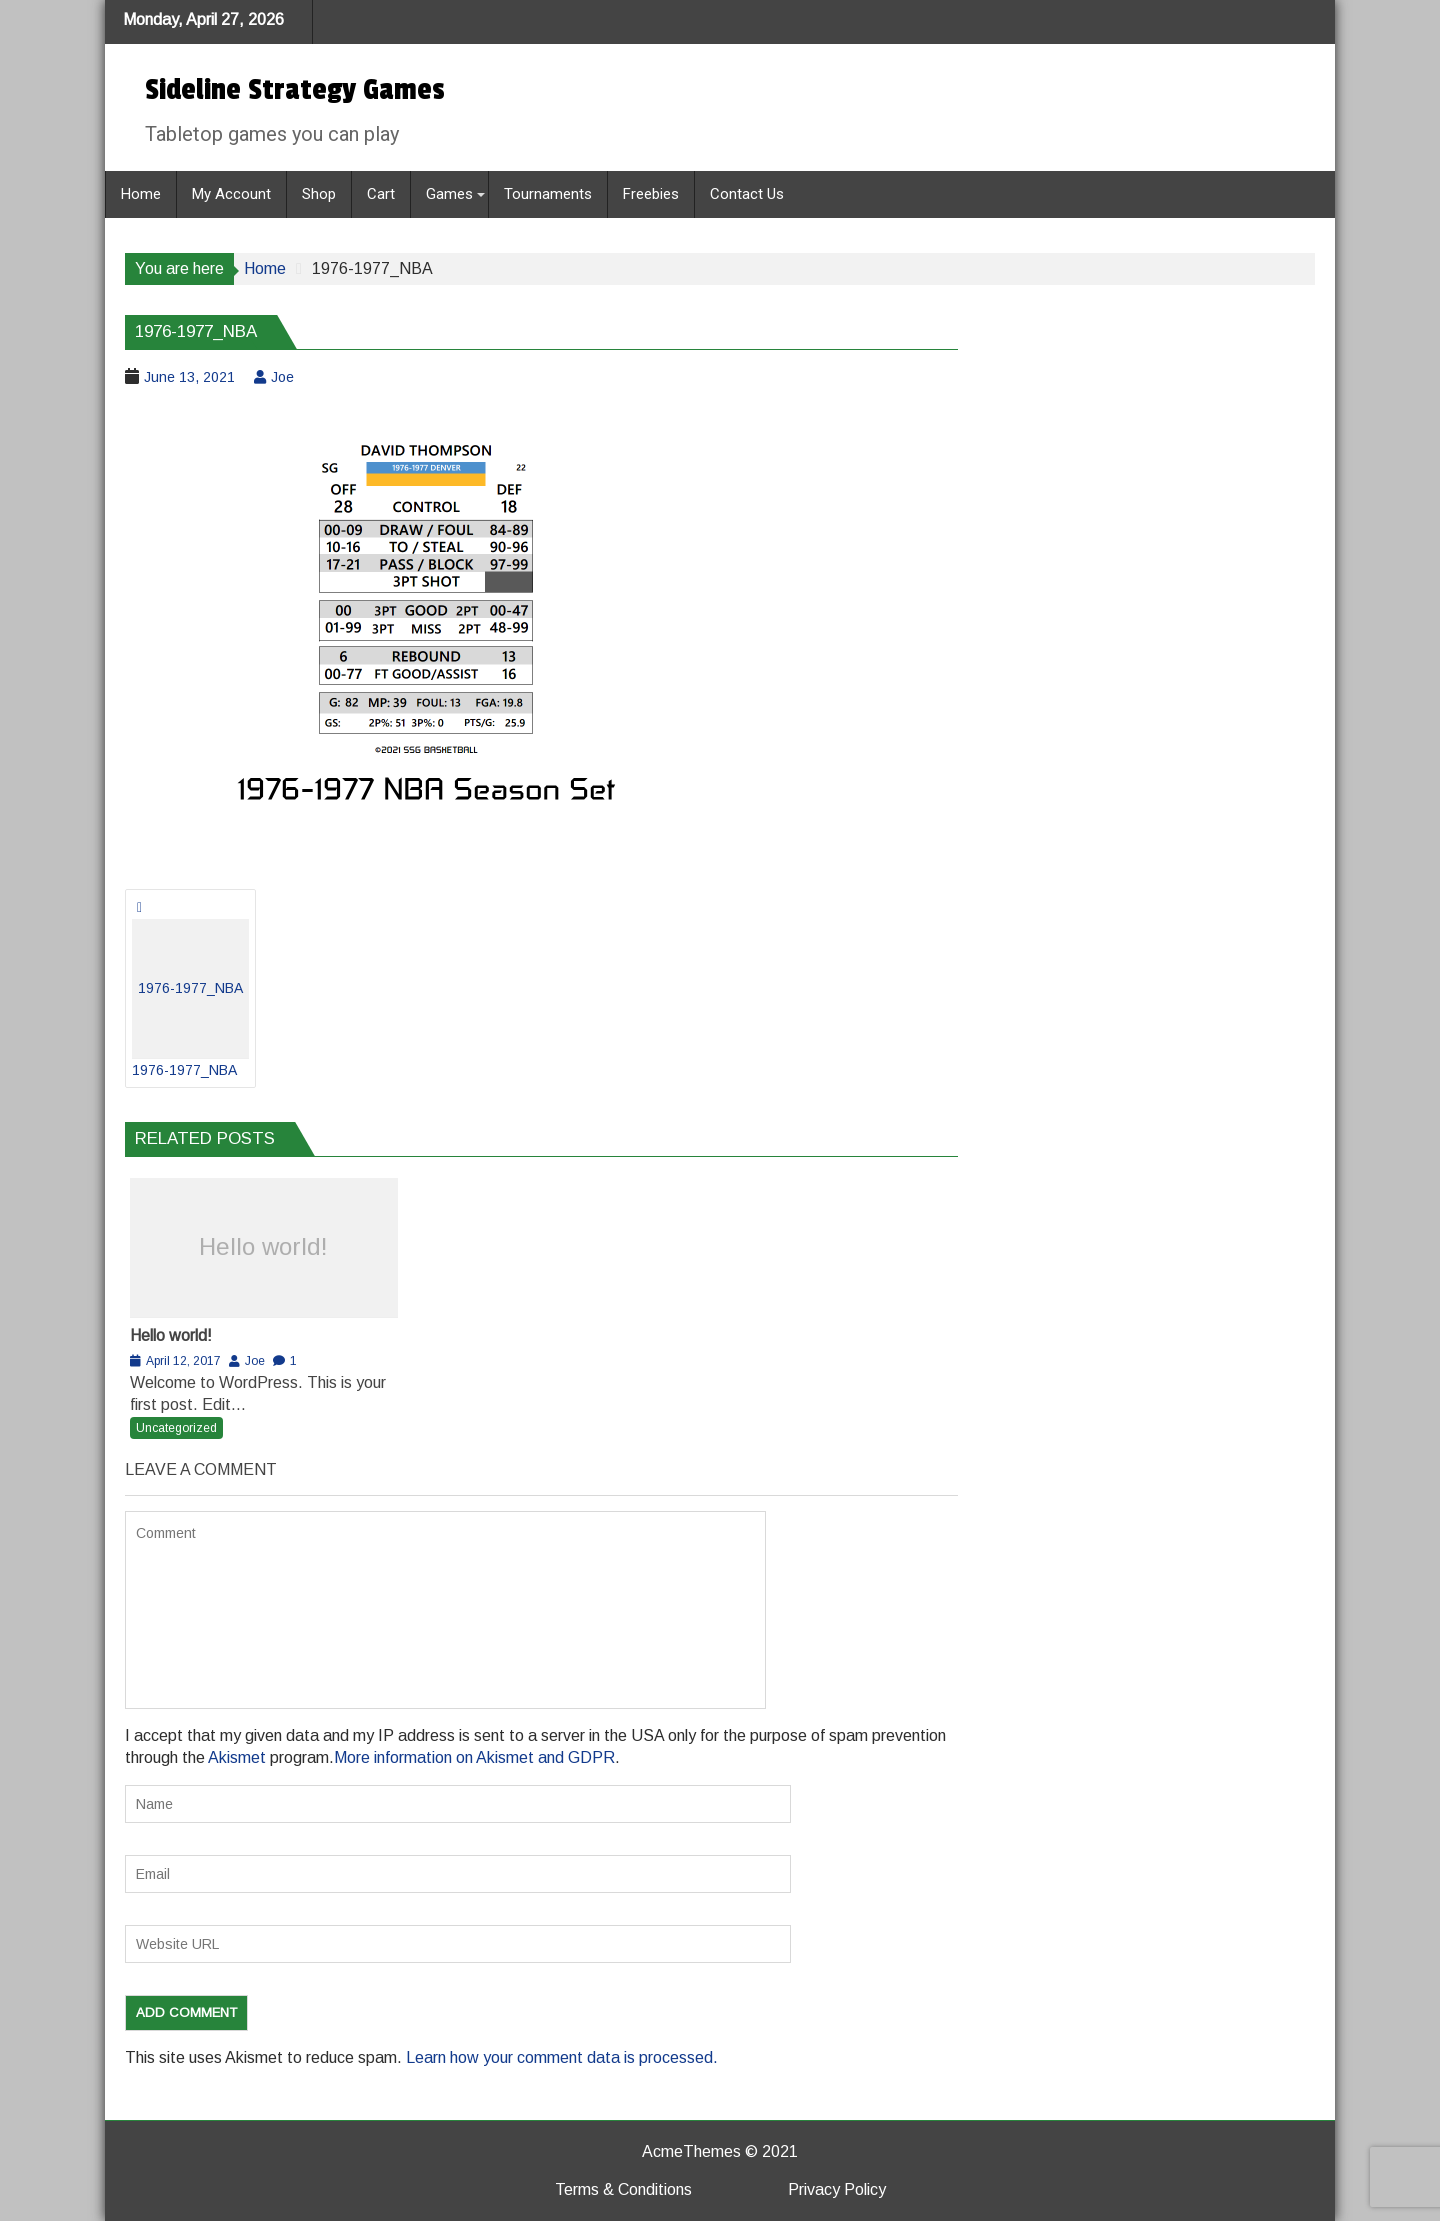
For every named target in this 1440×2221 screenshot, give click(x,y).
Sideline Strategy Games (295, 90)
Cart (381, 194)
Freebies (651, 194)
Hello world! (263, 1246)
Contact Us (747, 194)
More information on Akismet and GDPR (474, 1757)
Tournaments (548, 194)
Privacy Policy (837, 2189)
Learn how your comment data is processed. (562, 2057)
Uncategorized (176, 1428)
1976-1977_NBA (190, 998)
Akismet (237, 1757)
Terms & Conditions (623, 2189)
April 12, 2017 (183, 1361)
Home (141, 194)
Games (449, 194)
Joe (282, 377)
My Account (231, 194)
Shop (319, 194)
